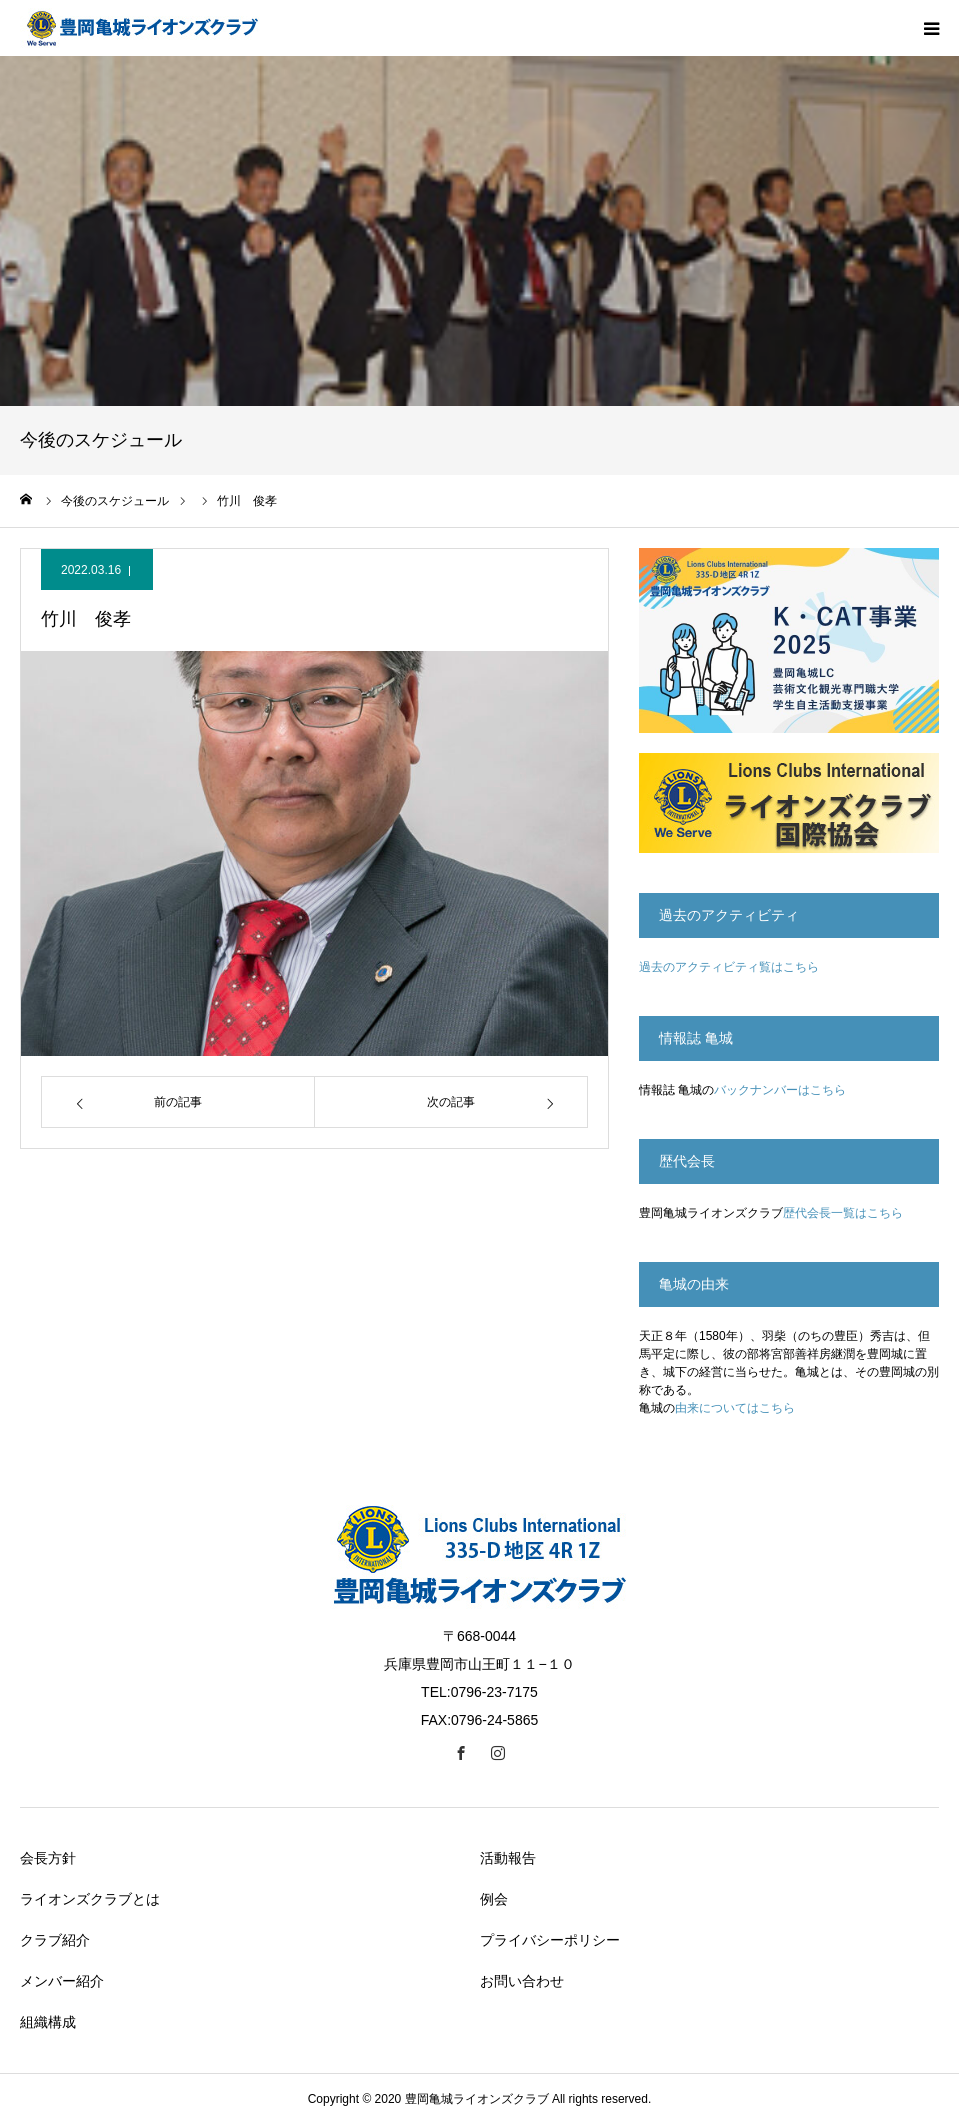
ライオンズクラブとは (90, 1899)
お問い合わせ (522, 1981)
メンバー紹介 (62, 1981)
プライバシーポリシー (550, 1940)
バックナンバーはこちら (780, 1090)
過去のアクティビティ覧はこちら (729, 967)
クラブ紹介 (55, 1940)
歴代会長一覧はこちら (843, 1213)
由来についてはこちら (735, 1408)
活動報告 (508, 1858)
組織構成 (48, 2022)
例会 (494, 1899)
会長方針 (48, 1858)
